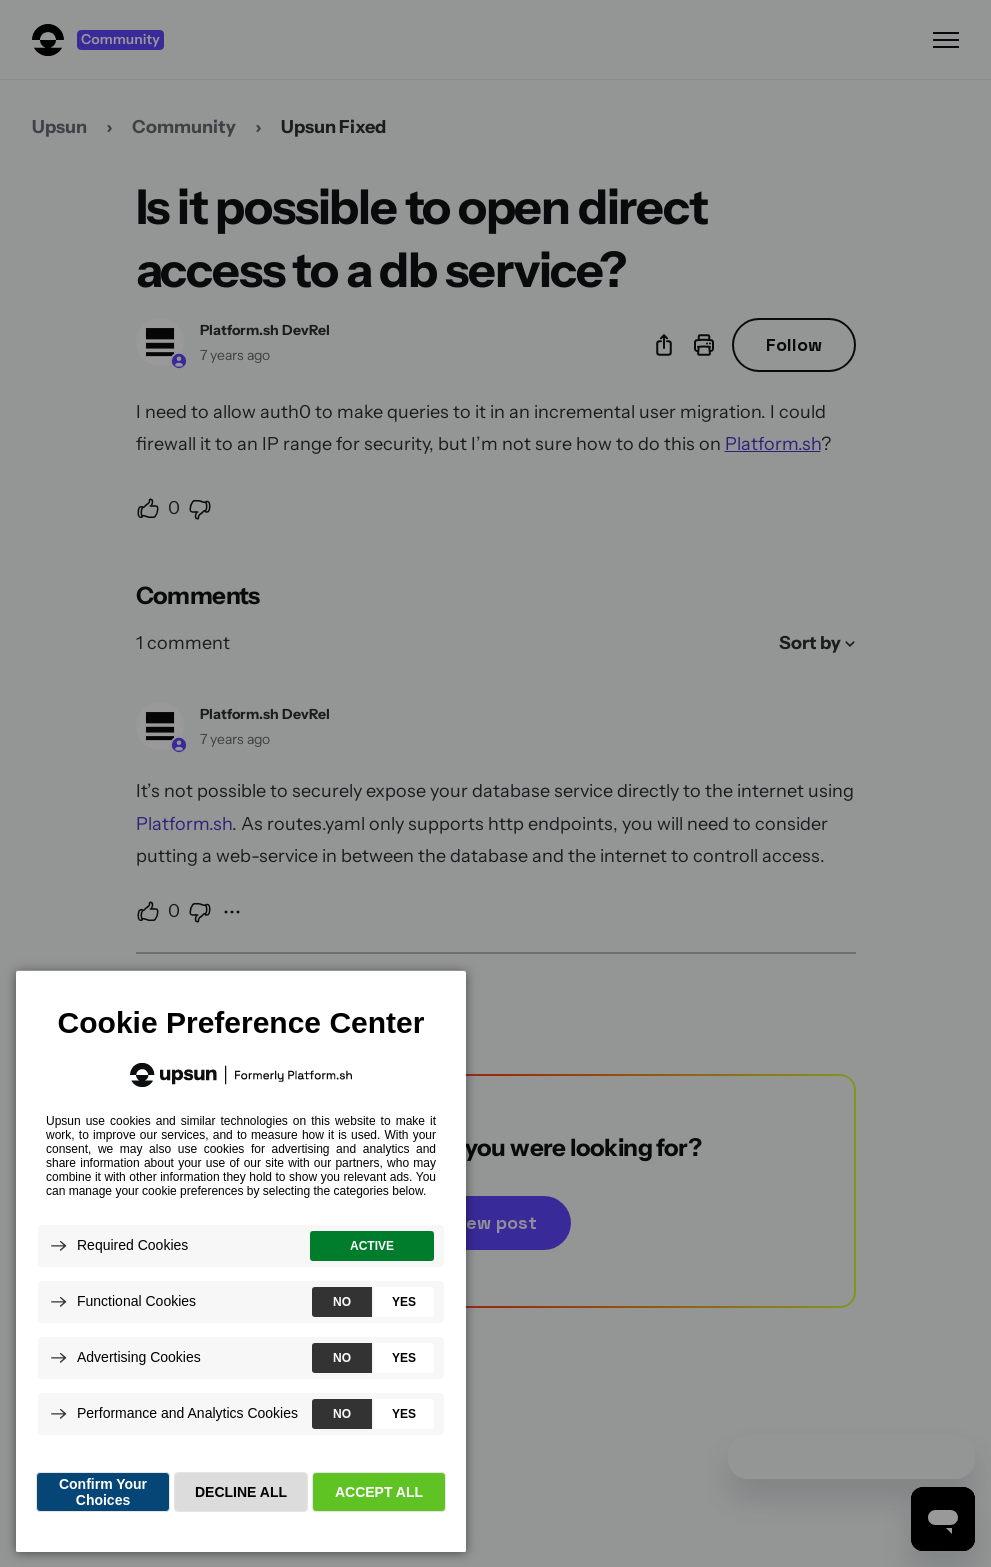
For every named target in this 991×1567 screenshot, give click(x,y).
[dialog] (241, 1260)
